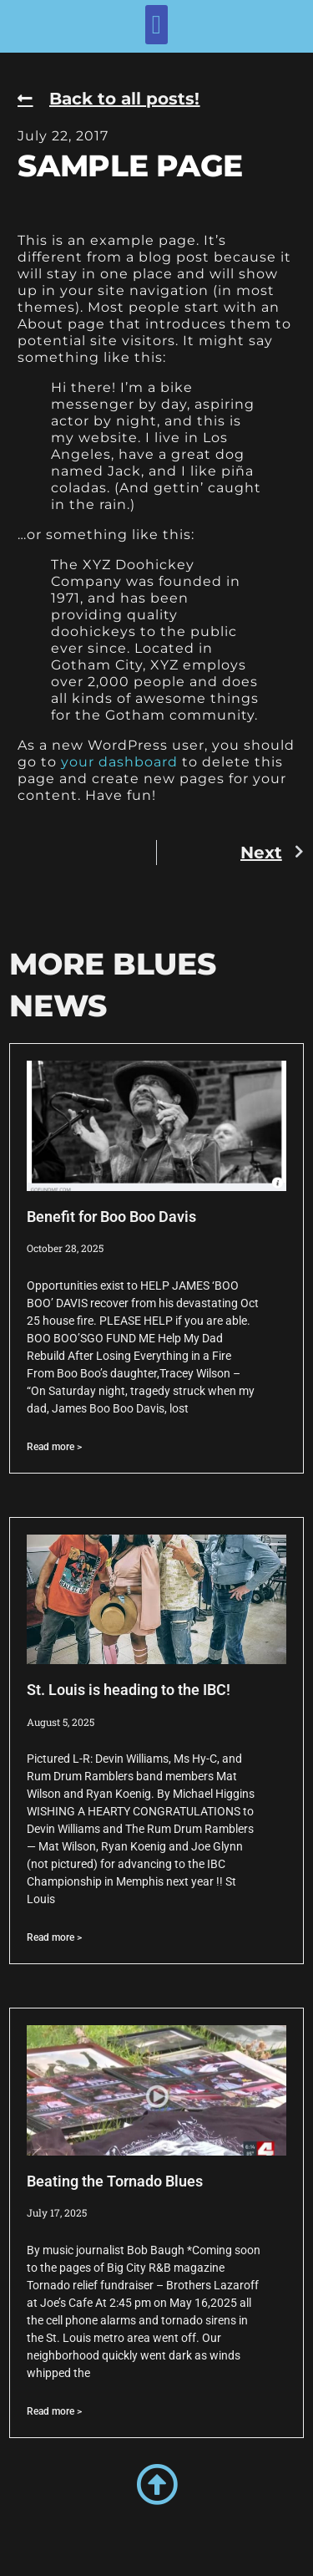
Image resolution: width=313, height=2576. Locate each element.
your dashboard (119, 762)
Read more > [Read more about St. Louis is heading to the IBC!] (54, 1937)
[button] (156, 24)
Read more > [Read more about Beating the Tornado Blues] (54, 2411)
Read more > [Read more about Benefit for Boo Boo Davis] (54, 1447)
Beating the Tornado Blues (115, 2181)
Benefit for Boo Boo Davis (111, 1216)
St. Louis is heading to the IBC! (128, 1689)
